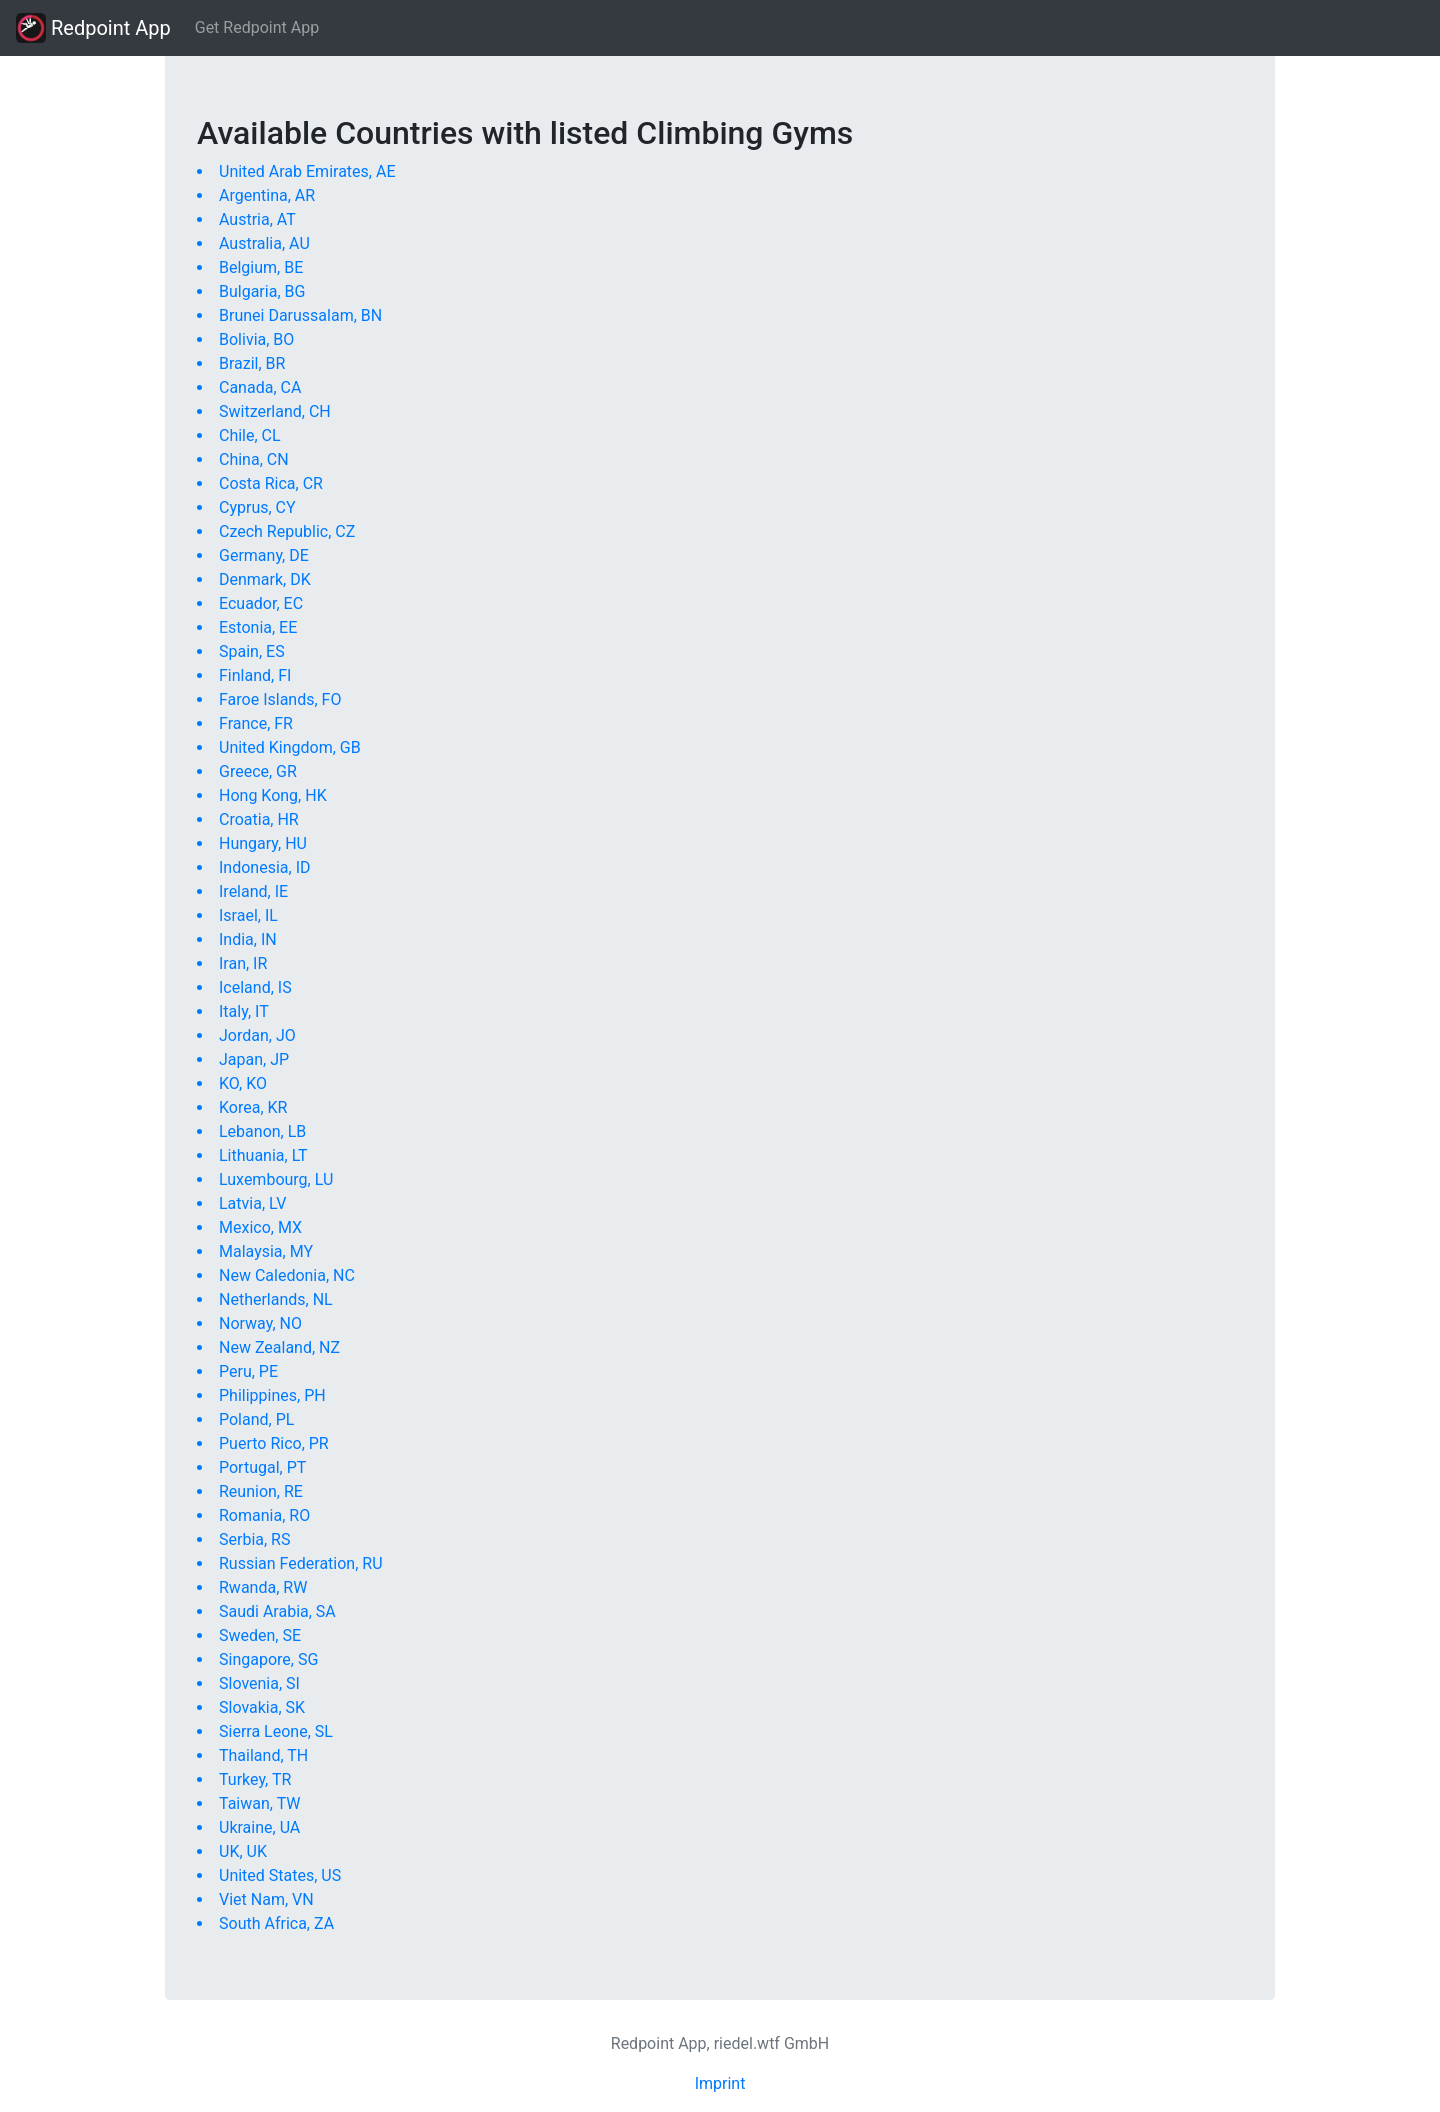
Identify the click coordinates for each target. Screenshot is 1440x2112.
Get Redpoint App (257, 27)
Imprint (720, 2083)
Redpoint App (93, 28)
